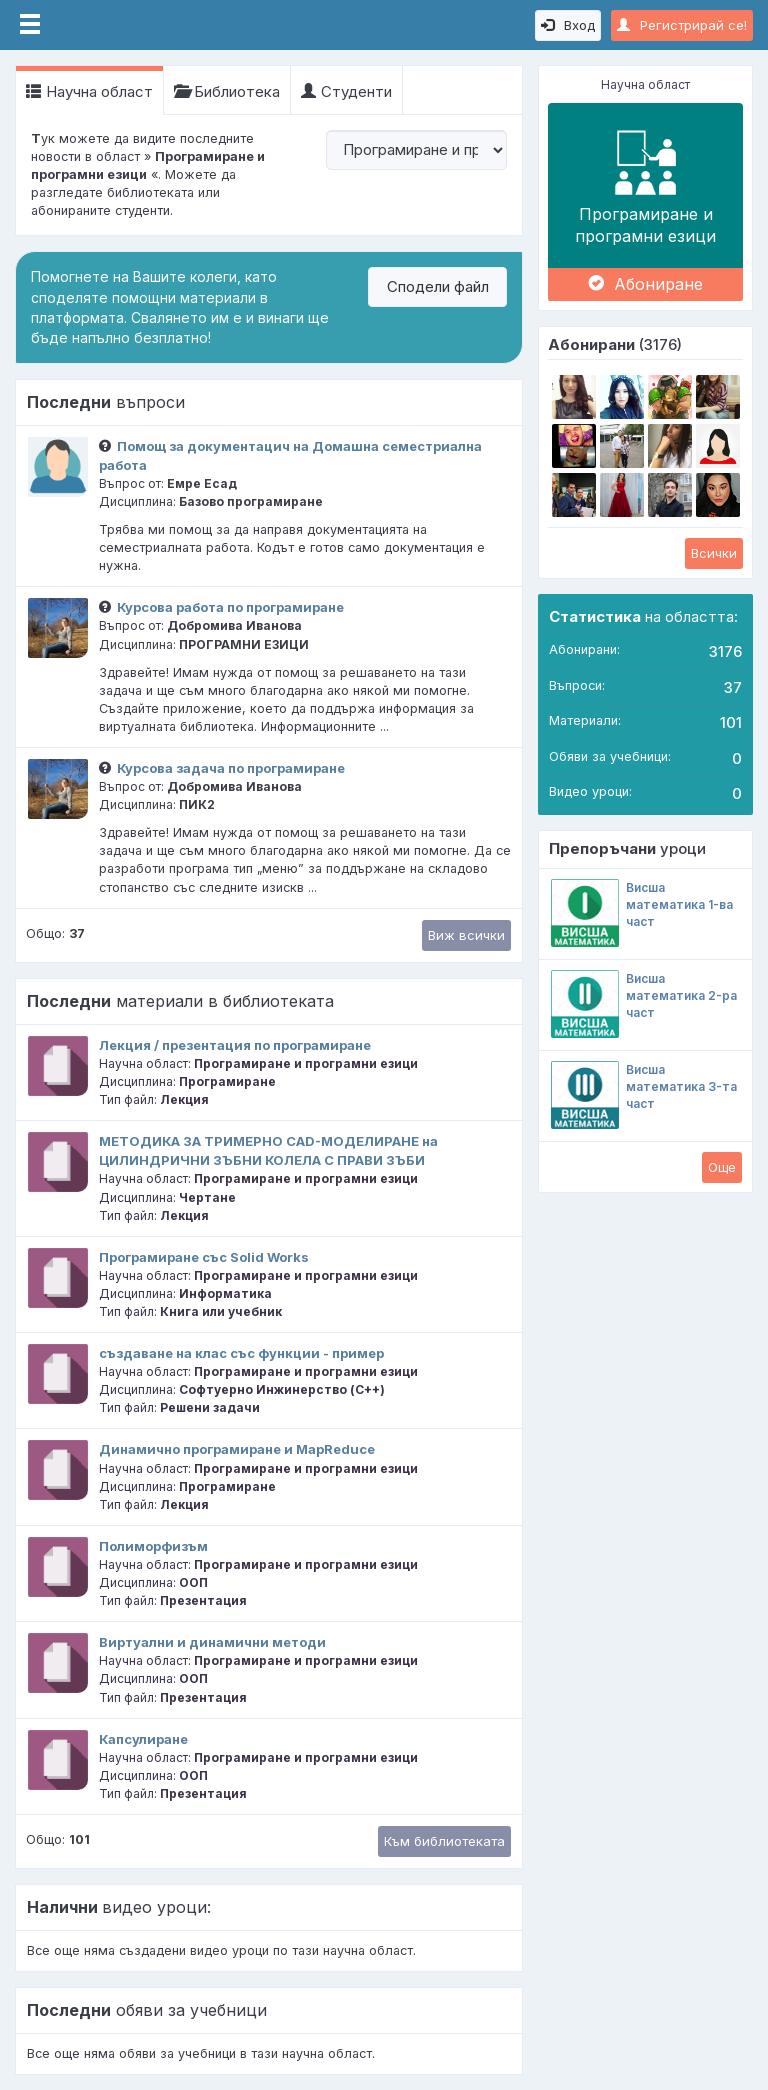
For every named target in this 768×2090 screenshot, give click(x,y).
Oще (722, 1167)
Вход (568, 25)
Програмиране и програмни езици (645, 185)
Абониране (645, 284)
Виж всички (466, 935)
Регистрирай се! (682, 25)
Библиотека (227, 91)
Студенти (346, 91)
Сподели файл (438, 286)
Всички (714, 553)
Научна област (89, 91)
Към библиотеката (444, 1841)
